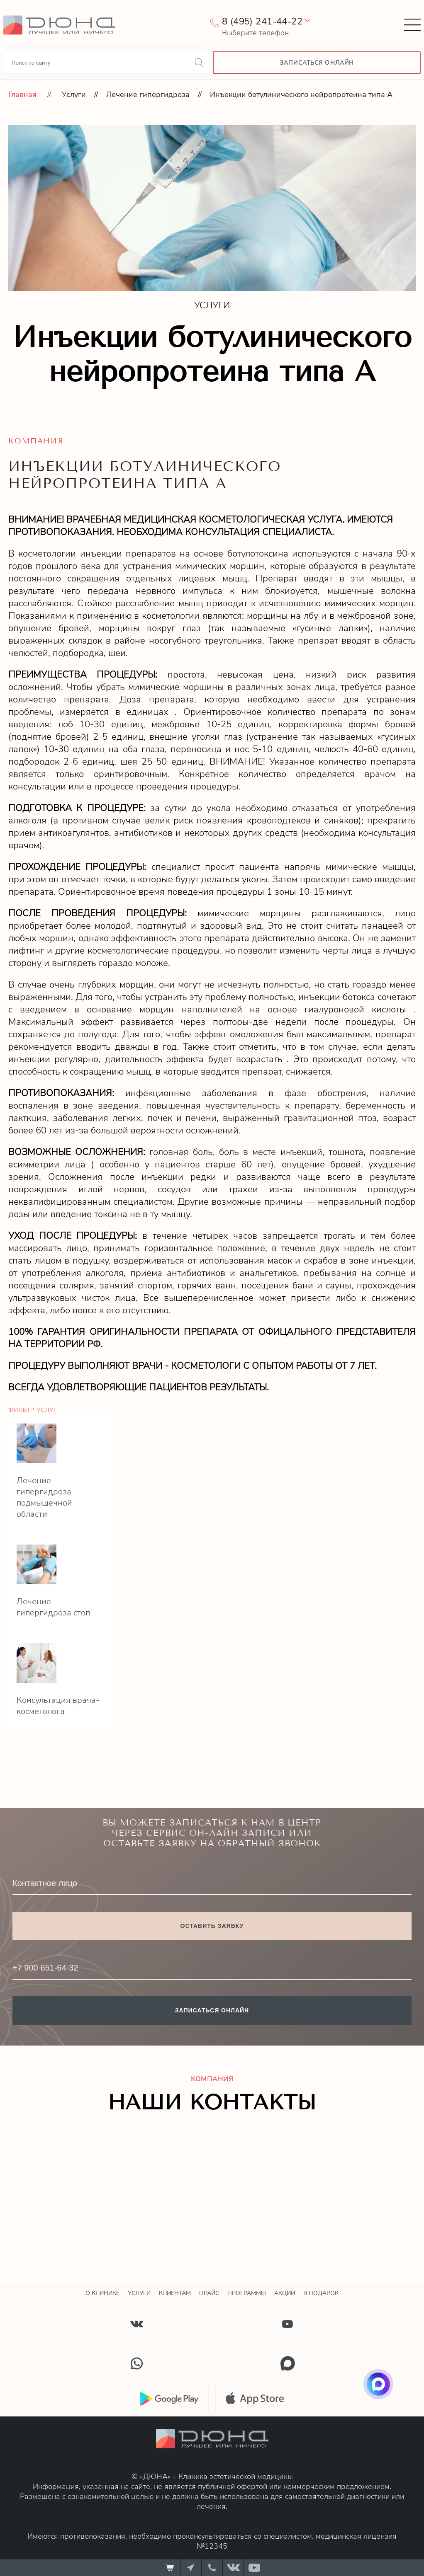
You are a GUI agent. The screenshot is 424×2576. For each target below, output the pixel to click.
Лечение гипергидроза (148, 94)
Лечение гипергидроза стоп (53, 1607)
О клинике (102, 2293)
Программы (246, 2293)
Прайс (209, 2293)
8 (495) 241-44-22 (262, 21)
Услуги (74, 94)
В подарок (321, 2293)
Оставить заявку (212, 1925)
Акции (284, 2293)
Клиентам (175, 2293)
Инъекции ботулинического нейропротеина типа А (301, 94)
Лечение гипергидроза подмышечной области (44, 1497)
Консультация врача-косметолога (58, 1706)
